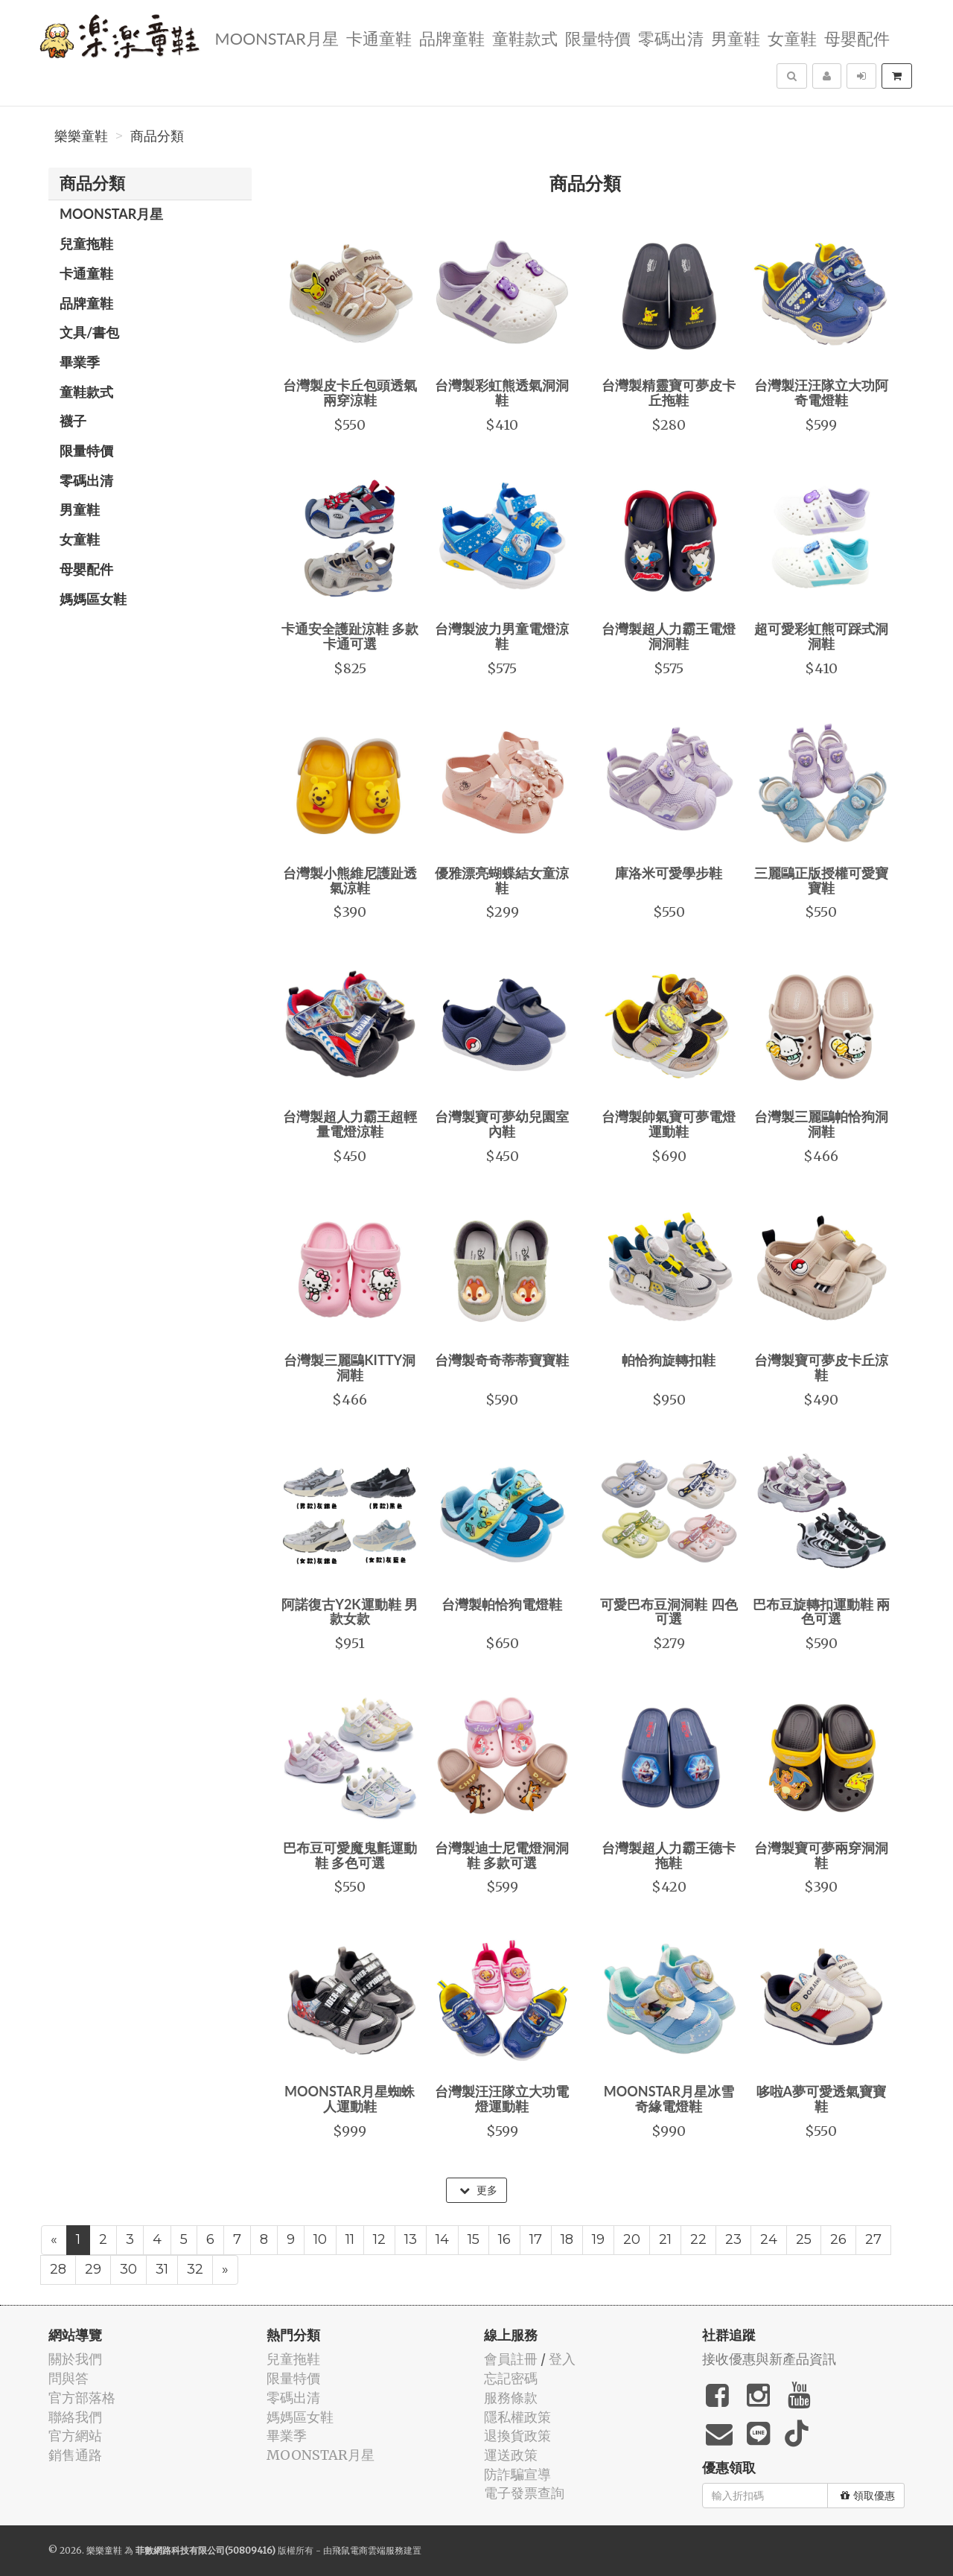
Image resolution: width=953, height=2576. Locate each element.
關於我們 (75, 2358)
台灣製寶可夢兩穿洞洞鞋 (821, 1855)
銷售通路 (75, 2455)
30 (128, 2269)
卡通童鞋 (377, 37)
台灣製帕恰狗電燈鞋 (502, 1604)
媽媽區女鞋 (93, 599)
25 (804, 2239)
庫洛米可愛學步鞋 (668, 873)
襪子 (73, 421)
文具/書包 (89, 332)
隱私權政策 (517, 2417)
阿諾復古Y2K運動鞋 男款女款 (349, 1611)
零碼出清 (669, 37)
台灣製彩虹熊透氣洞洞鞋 (502, 392)
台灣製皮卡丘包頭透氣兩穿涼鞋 (350, 392)
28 (58, 2269)
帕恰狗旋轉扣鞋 (668, 1360)
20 (631, 2239)
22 (698, 2239)
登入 (562, 2358)
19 (598, 2239)
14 (442, 2239)
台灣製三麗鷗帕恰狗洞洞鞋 (821, 1123)
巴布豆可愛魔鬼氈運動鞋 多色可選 (350, 1855)
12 (379, 2239)
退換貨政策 (517, 2435)
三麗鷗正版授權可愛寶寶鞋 (821, 880)
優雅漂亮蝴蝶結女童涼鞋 (502, 880)
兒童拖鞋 (86, 243)
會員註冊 (511, 2358)
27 (873, 2239)
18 (567, 2239)
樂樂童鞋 (81, 136)
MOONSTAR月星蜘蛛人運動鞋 (349, 2098)
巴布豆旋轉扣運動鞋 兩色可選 (821, 1611)
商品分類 (157, 136)
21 (665, 2239)
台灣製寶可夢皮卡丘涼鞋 (821, 1367)
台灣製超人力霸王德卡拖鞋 (669, 1855)
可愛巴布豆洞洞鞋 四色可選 (668, 1611)
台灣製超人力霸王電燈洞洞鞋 (669, 636)
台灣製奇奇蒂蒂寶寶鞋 (502, 1360)
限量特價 (596, 37)
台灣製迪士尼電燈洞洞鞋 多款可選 (502, 1855)
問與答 (68, 2378)
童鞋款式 (523, 37)
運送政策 (511, 2455)
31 (162, 2269)
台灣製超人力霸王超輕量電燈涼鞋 (350, 1123)
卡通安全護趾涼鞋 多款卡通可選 (349, 636)
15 (473, 2239)
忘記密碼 (511, 2378)
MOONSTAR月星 (275, 37)
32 (195, 2269)
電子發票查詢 (524, 2493)
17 (535, 2239)
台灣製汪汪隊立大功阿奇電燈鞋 (821, 392)
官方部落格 (81, 2397)
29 (93, 2269)
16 (504, 2239)
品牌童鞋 (450, 37)
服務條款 (511, 2397)
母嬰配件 (855, 37)
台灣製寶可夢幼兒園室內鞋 (502, 1123)
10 (320, 2239)
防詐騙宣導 (517, 2474)
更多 (478, 2190)
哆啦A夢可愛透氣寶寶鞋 (821, 2098)
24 (768, 2239)
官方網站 (75, 2435)
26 (838, 2239)
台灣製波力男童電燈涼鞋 (502, 636)
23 (733, 2239)
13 (410, 2239)
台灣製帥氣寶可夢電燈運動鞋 (669, 1123)
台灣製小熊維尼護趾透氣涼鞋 (350, 880)
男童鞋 (734, 37)
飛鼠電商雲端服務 (368, 2550)
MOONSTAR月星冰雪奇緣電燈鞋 (669, 2098)
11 (349, 2239)
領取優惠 (868, 2495)
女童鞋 (790, 37)
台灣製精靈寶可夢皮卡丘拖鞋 (669, 392)
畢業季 (80, 362)
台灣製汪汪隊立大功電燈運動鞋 (502, 2098)
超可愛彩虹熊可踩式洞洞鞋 (821, 636)
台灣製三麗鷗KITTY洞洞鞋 (349, 1367)
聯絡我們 (75, 2417)
